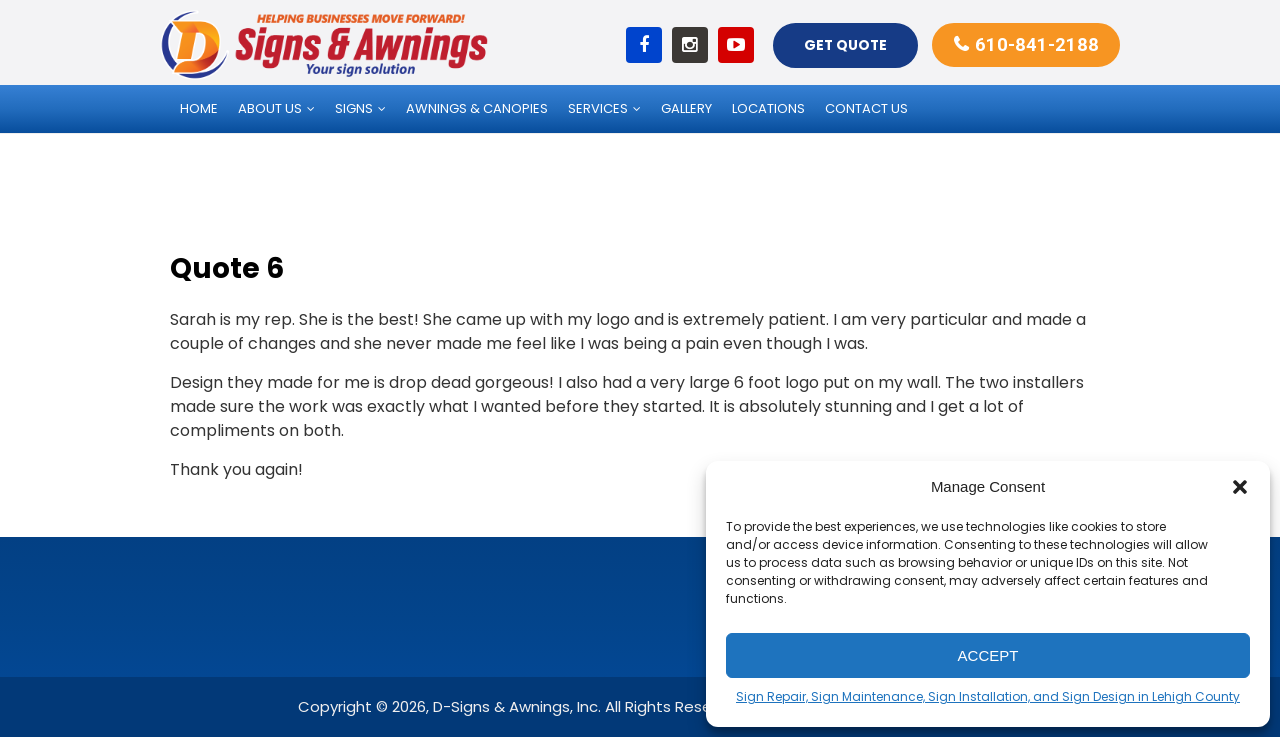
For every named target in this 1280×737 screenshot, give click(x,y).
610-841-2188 (1036, 43)
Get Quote (842, 44)
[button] (1240, 487)
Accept (988, 655)
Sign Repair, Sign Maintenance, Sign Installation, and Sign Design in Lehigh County (988, 696)
